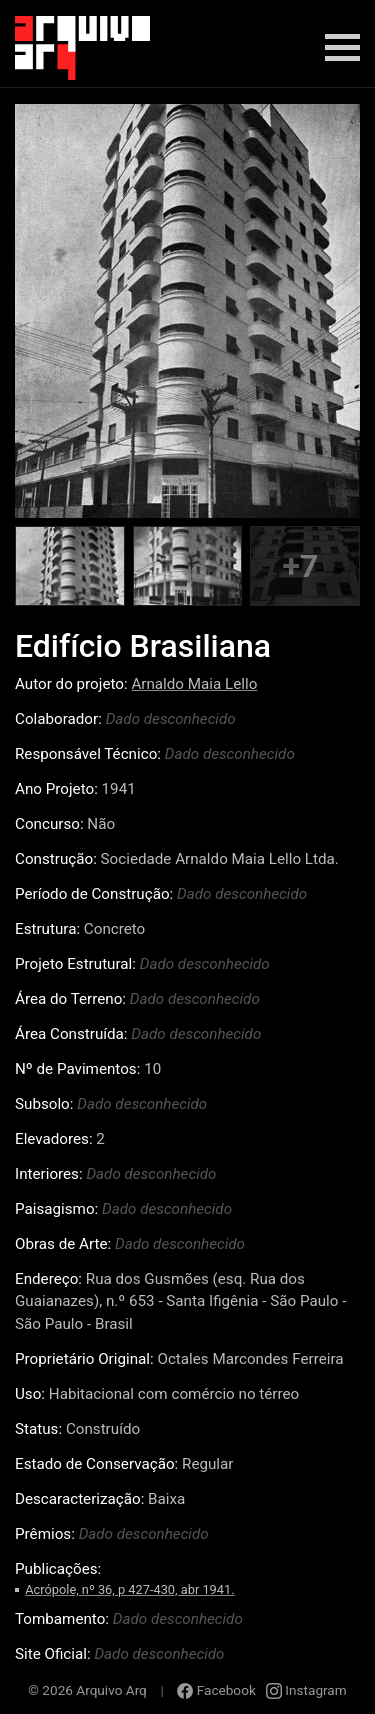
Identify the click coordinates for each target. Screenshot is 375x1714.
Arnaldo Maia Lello (194, 684)
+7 (300, 566)
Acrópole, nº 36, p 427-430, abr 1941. (129, 1589)
